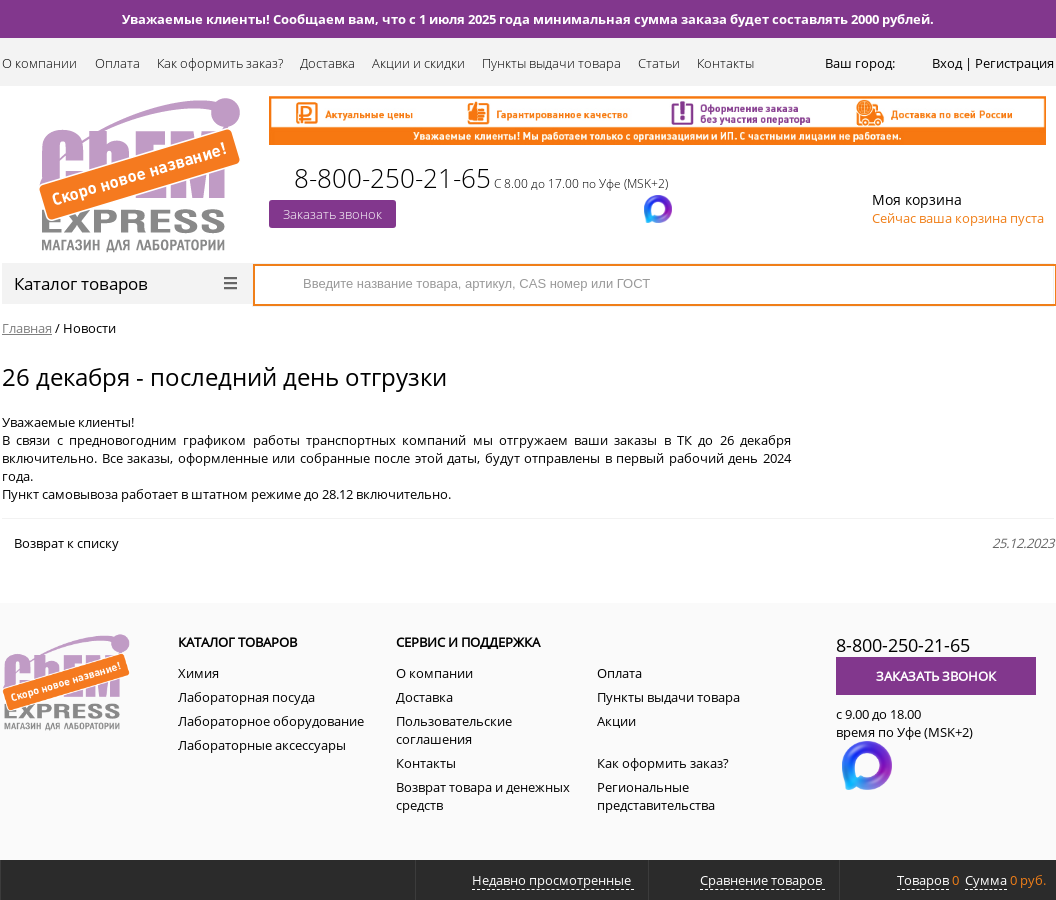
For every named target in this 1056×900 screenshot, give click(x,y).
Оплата (117, 63)
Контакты (725, 63)
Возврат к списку (60, 543)
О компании (39, 63)
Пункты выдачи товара (551, 63)
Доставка (327, 63)
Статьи (659, 63)
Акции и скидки (418, 63)
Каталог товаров (125, 283)
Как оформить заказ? (220, 63)
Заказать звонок (332, 214)
